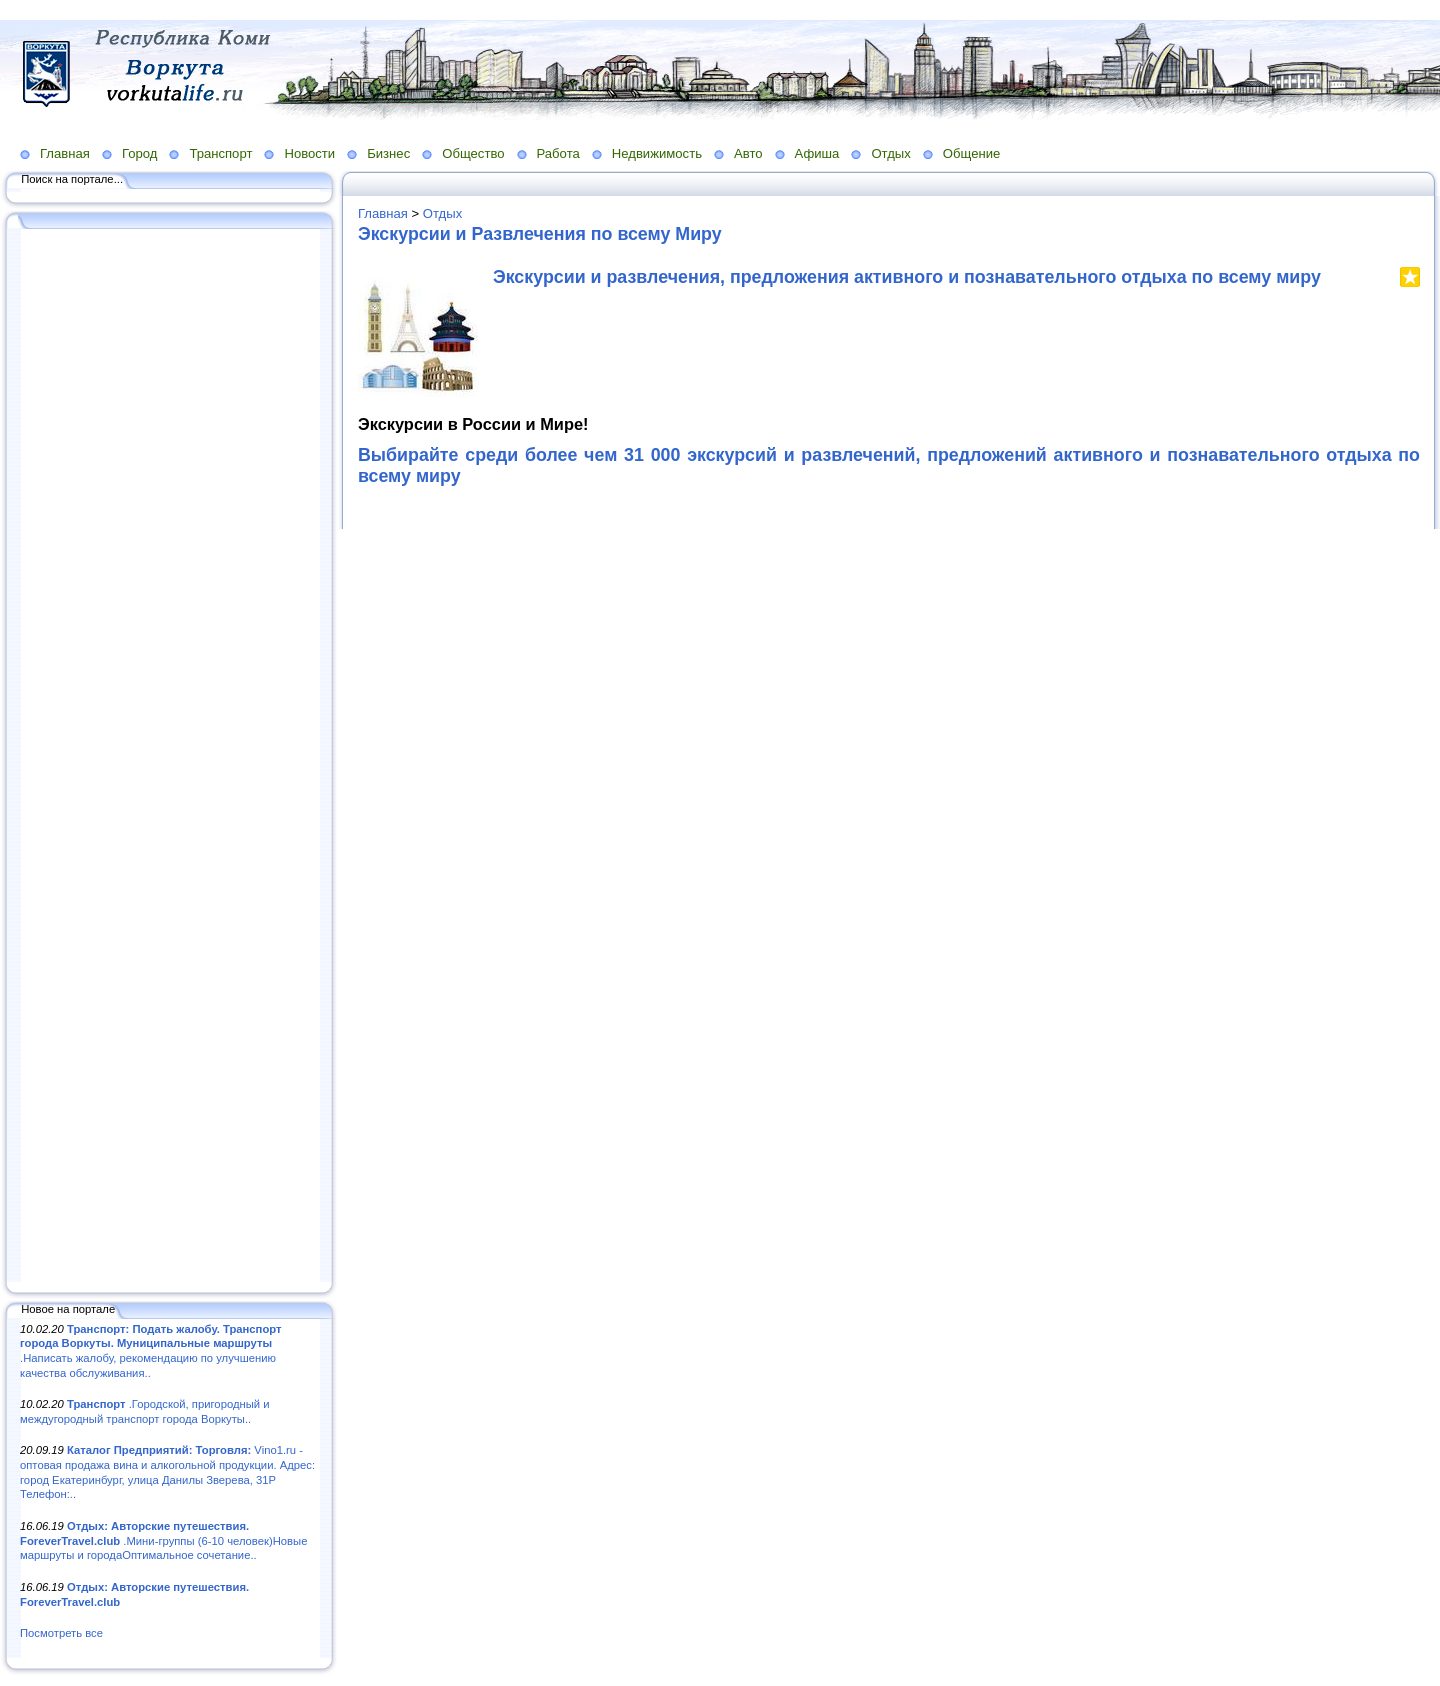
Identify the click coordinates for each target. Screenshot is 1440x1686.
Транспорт (220, 153)
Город (139, 153)
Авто (748, 153)
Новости (309, 153)
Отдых (890, 153)
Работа (558, 153)
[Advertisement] (170, 757)
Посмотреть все (61, 1633)
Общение (972, 153)
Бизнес (388, 153)
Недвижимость (657, 153)
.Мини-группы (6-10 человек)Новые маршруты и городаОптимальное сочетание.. (163, 1540)
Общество (473, 153)
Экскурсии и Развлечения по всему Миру (540, 234)
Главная (65, 153)
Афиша (817, 153)
